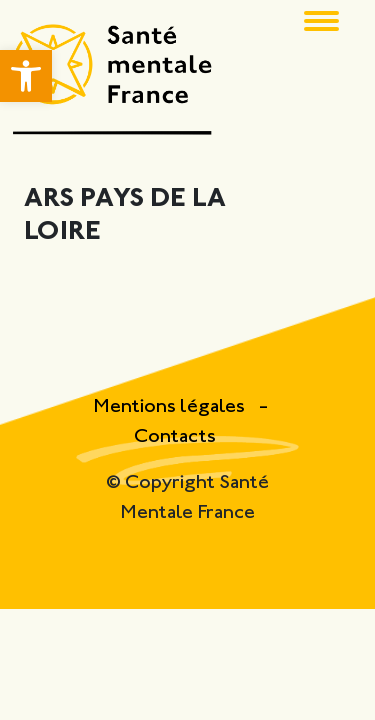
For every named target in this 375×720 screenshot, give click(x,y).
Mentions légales (171, 407)
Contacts (175, 437)
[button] (26, 76)
